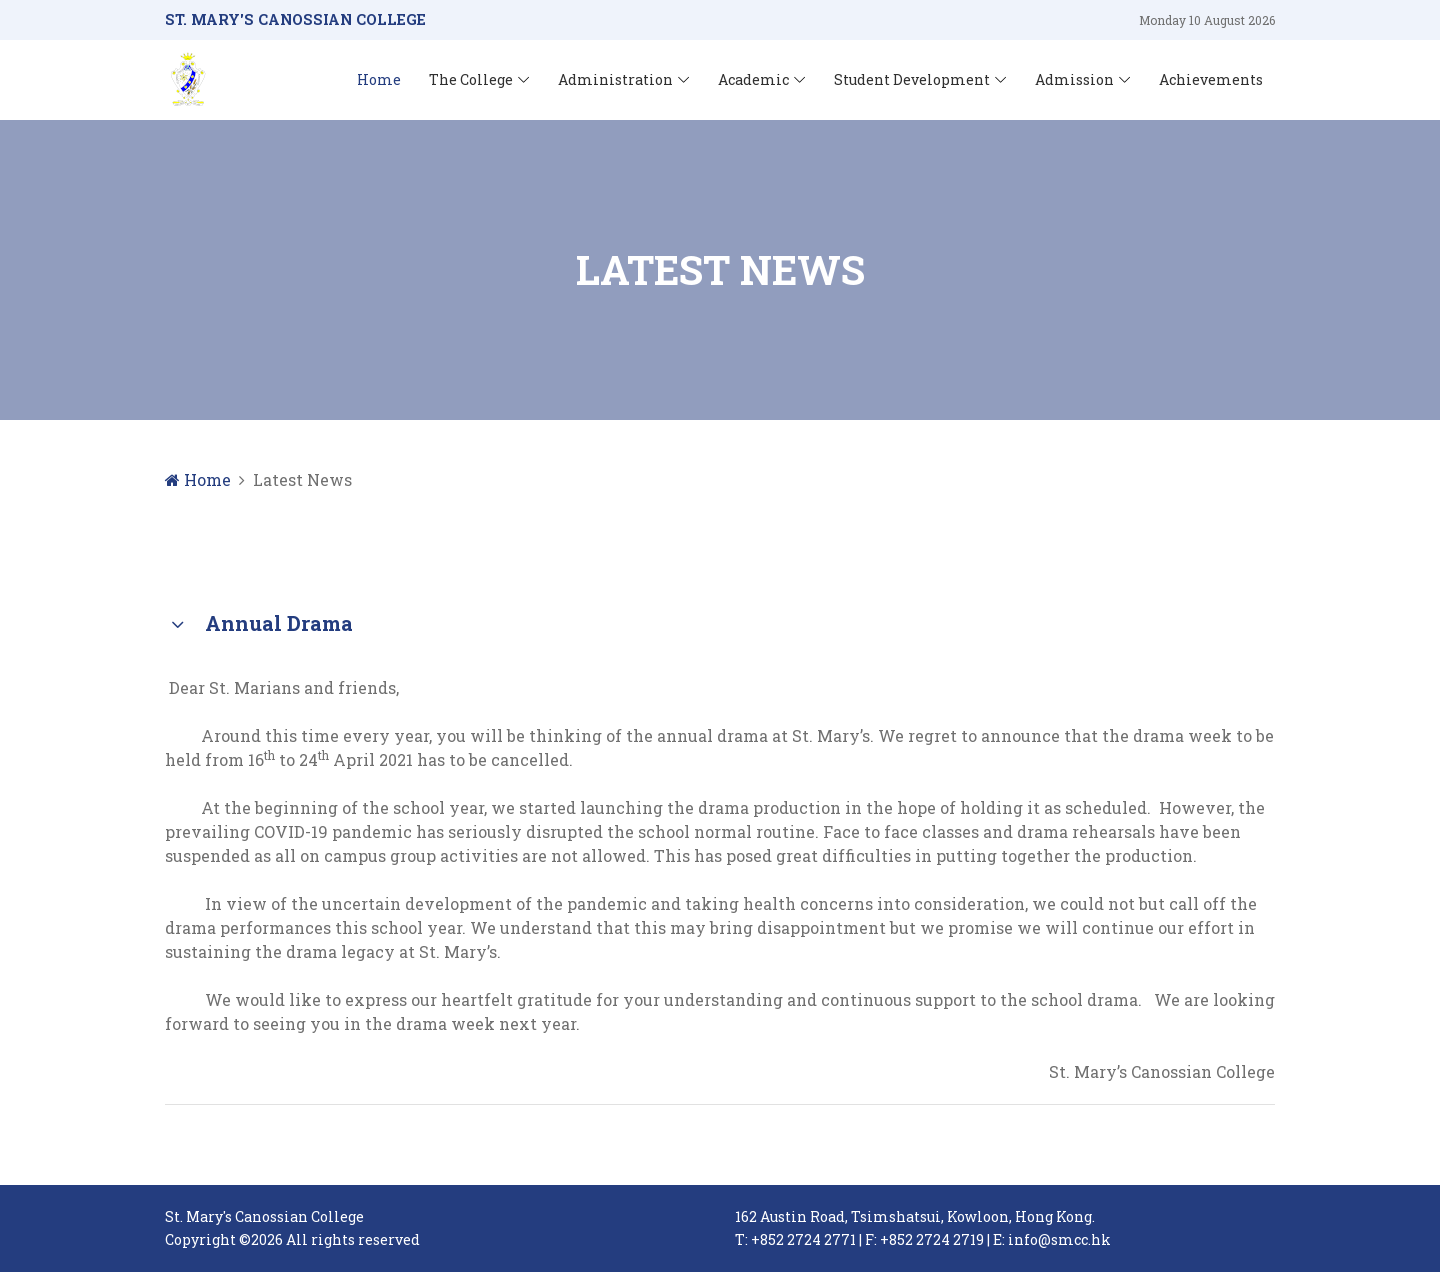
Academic (753, 79)
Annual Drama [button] (259, 625)
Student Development (912, 79)
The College (471, 79)
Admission (1074, 79)
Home (379, 79)
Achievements (1211, 79)
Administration (615, 79)
